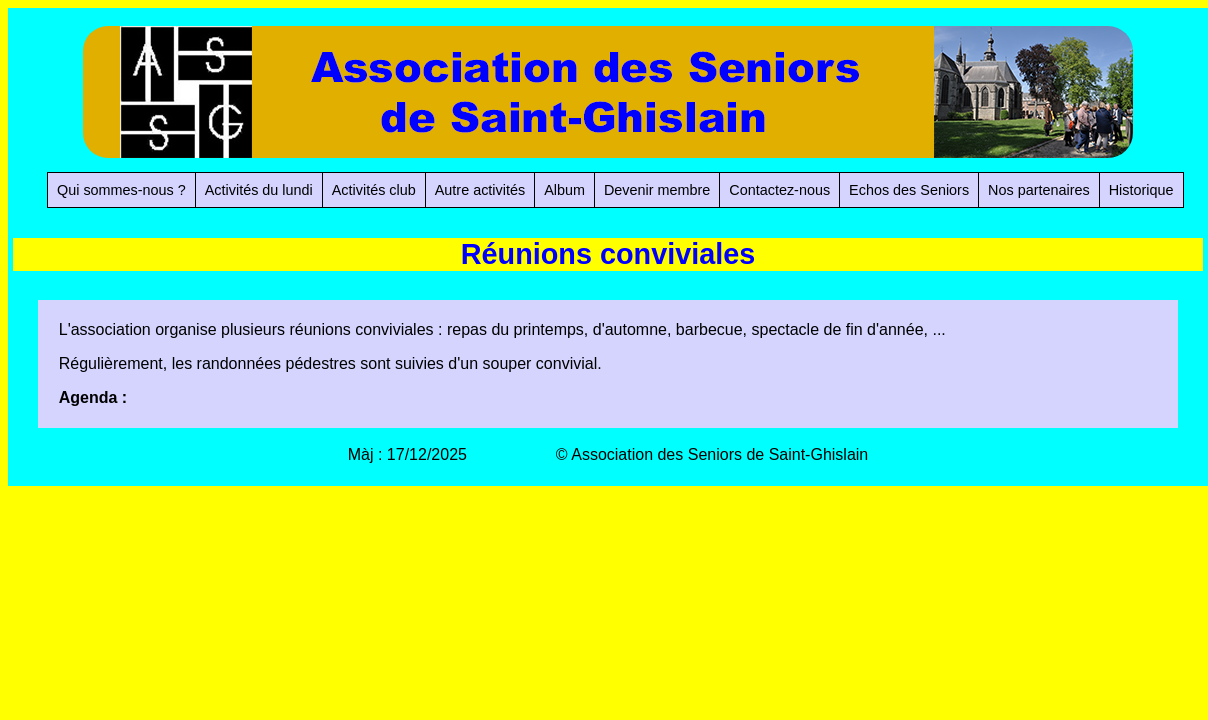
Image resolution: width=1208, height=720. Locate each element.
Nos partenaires (1039, 190)
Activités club (374, 190)
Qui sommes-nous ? (121, 190)
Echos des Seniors (909, 190)
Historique (1141, 190)
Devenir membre (657, 190)
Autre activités (480, 190)
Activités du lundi (259, 190)
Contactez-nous (779, 190)
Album (564, 190)
